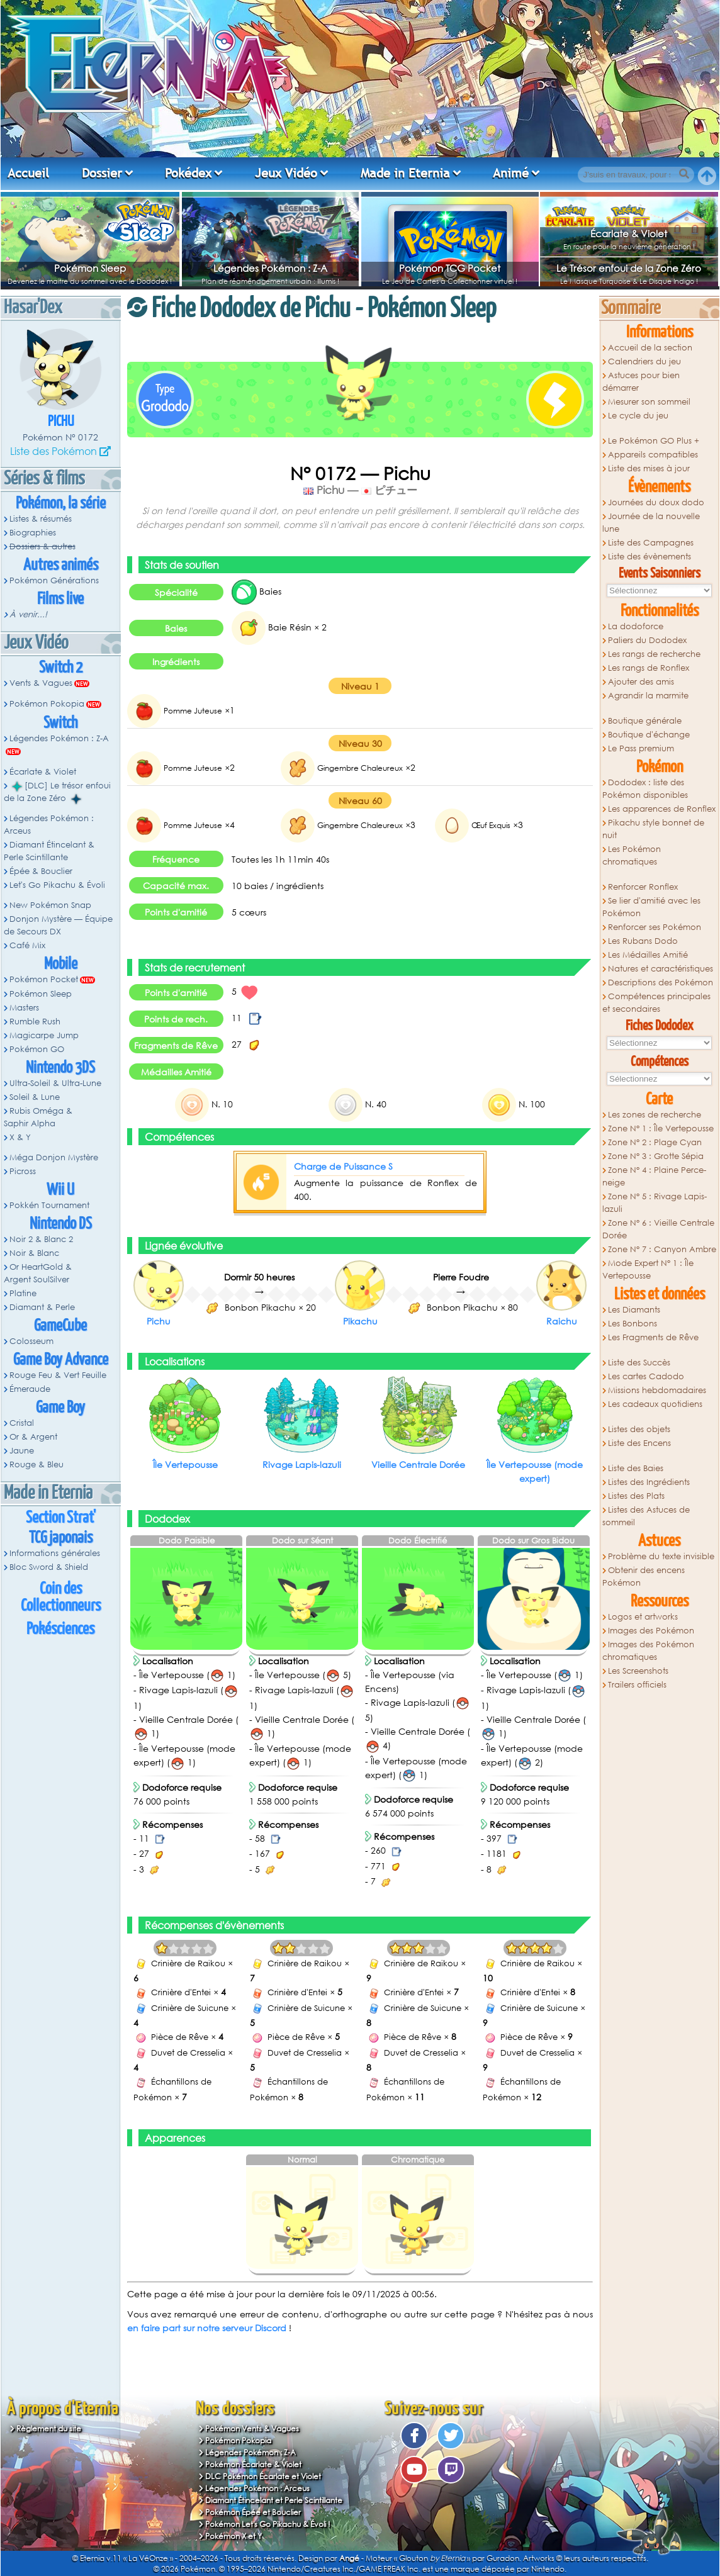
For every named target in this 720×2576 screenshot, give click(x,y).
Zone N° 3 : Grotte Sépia (656, 1156)
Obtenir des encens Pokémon (643, 1576)
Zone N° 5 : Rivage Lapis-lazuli (654, 1202)
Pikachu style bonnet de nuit (653, 829)
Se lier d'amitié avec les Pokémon (651, 907)
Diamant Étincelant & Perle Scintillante (49, 851)
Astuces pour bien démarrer (641, 381)
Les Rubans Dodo (643, 941)
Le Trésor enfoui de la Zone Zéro (628, 268)
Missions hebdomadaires (657, 1390)
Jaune (21, 1450)
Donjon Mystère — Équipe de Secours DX (58, 925)
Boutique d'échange (649, 734)
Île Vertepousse (185, 1464)
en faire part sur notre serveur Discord (206, 2328)
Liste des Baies (635, 1468)
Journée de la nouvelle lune (651, 522)
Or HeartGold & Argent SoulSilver (38, 1273)
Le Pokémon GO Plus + (653, 440)
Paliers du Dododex (647, 640)
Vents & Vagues (40, 683)
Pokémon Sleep (90, 268)
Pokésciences (60, 1629)
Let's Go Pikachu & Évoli (57, 885)
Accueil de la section (650, 347)
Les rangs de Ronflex (648, 668)
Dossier (102, 173)
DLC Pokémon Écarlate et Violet (263, 2476)
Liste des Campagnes (651, 542)
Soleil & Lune (34, 1097)
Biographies (32, 532)
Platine (23, 1293)
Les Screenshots (638, 1671)
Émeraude (29, 1389)
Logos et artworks (643, 1616)
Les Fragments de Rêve (653, 1337)
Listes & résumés (40, 518)
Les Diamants (634, 1309)
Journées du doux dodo (656, 502)
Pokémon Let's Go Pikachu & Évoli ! (267, 2524)
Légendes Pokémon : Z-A (270, 268)
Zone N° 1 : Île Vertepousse (661, 1128)
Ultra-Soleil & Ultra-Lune (55, 1083)
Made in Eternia (405, 173)
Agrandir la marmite (648, 695)
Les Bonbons (632, 1323)
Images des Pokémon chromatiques (648, 1650)
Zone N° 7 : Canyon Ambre (662, 1249)
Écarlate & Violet (628, 233)
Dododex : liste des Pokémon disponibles (645, 788)
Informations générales (54, 1553)
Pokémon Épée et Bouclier (253, 2512)
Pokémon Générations (54, 580)
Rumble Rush (34, 1021)
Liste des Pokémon (53, 450)
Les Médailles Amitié (648, 954)
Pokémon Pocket (43, 979)
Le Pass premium (641, 748)
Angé (349, 2558)
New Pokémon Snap (50, 905)
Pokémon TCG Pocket (449, 268)
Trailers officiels (637, 1684)
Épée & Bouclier (40, 871)
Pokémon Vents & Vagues (252, 2428)
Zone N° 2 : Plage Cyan (655, 1142)
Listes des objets (639, 1429)
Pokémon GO (36, 1049)
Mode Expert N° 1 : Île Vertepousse (648, 1269)
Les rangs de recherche (654, 654)
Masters (24, 1007)
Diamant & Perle (42, 1307)
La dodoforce (635, 626)
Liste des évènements (649, 556)
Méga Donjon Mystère (53, 1157)
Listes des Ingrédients (649, 1482)
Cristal (21, 1423)
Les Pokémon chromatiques (631, 855)
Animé (511, 173)
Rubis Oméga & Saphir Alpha (38, 1117)
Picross (22, 1171)
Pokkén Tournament (49, 1205)
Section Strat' (61, 1518)
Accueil (28, 173)
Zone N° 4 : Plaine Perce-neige (654, 1176)
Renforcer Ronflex (643, 887)
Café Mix (27, 945)
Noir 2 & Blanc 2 (41, 1239)
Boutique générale (645, 720)
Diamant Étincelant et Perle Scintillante (273, 2500)
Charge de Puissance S (343, 1166)
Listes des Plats (636, 1496)
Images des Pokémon (651, 1630)
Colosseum (31, 1341)
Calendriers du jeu (644, 361)
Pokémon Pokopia (46, 703)
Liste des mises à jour (649, 468)
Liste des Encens (639, 1443)
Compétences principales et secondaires (656, 1002)
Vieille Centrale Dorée (418, 1464)
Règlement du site (48, 2428)
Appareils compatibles (653, 454)
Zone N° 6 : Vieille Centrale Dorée (658, 1229)
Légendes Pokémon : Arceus (49, 824)
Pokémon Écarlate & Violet (253, 2464)
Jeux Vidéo (286, 173)
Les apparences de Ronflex (662, 809)
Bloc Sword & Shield (48, 1567)
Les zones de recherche (654, 1114)
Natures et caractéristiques (660, 968)
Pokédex (188, 173)
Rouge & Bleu (36, 1464)
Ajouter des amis (641, 681)
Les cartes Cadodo (646, 1376)
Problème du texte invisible (661, 1556)
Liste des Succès (639, 1362)
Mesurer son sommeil (649, 401)
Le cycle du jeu (638, 415)
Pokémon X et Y (233, 2536)
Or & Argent (33, 1436)
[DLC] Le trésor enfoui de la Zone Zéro (57, 792)
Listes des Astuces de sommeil (646, 1516)
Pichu (61, 422)
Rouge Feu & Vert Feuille (57, 1375)
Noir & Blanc (34, 1253)
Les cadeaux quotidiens (655, 1404)
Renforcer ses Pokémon (654, 927)
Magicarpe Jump (44, 1035)
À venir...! (28, 614)
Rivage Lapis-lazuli (301, 1464)
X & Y (20, 1137)
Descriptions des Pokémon (660, 982)
